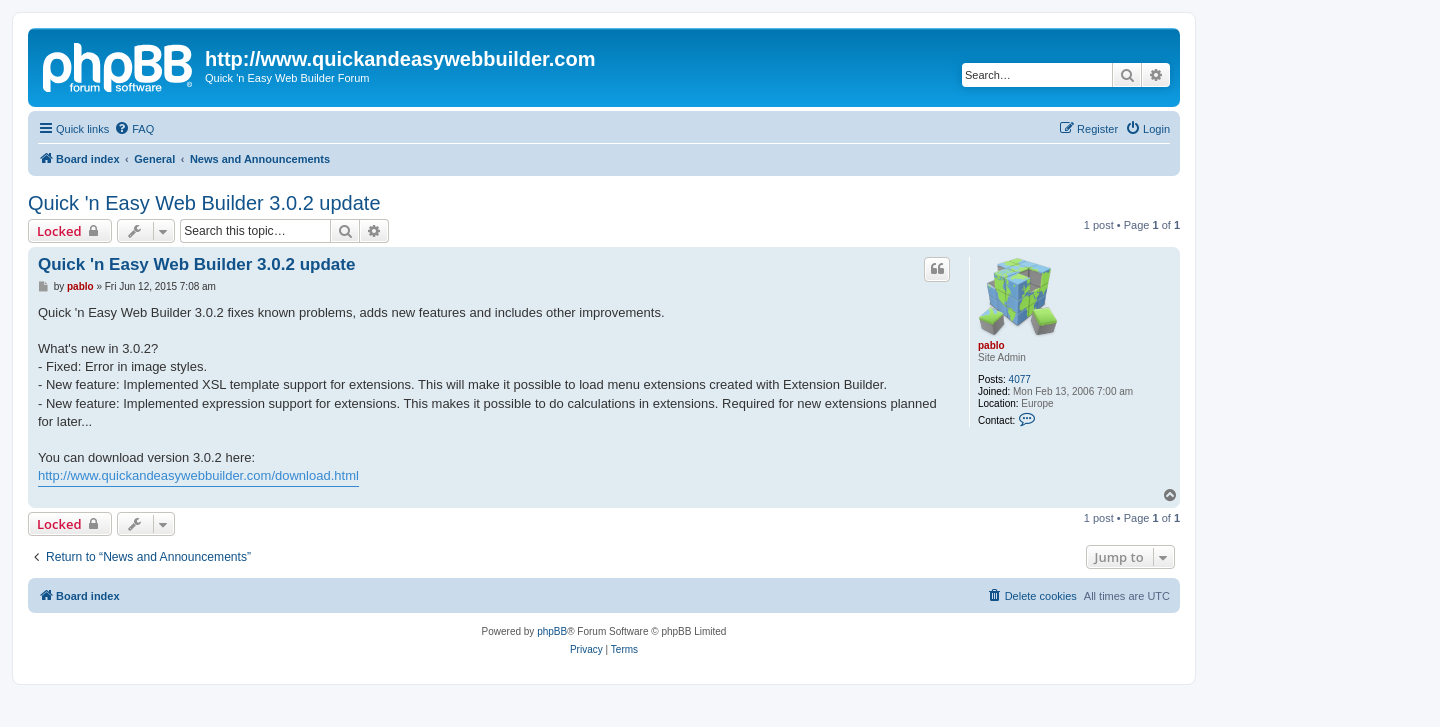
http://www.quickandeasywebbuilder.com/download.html (198, 475)
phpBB (552, 631)
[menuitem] (134, 129)
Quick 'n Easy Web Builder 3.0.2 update (204, 203)
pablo (991, 345)
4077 (1020, 379)
